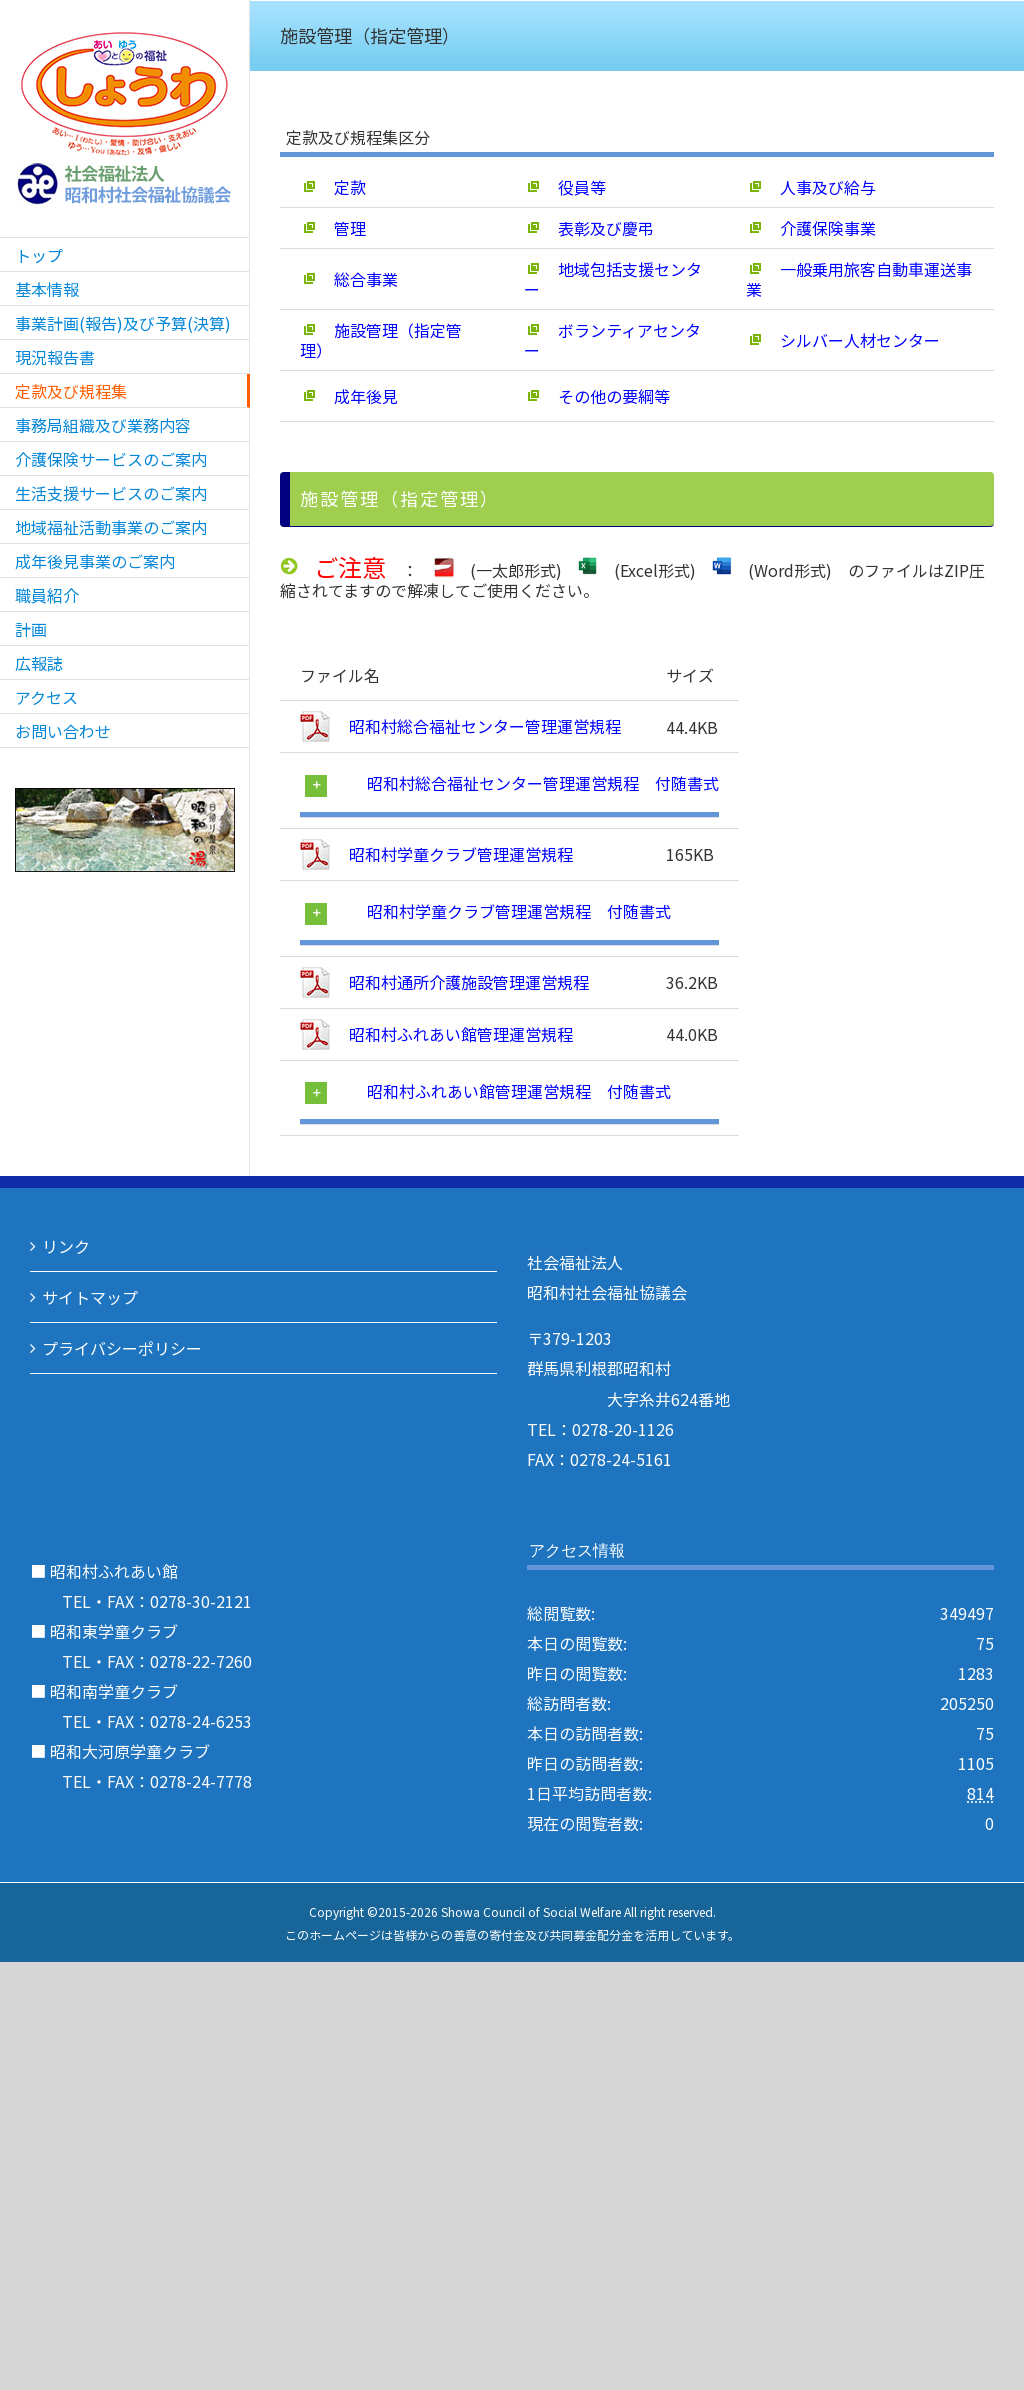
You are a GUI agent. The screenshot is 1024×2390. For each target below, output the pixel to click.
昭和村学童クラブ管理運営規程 (459, 854)
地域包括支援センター (613, 279)
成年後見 (349, 396)
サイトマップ (90, 1297)
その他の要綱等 (597, 396)
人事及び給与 (811, 187)
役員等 (565, 187)
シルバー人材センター (843, 340)
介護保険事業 (811, 228)
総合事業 (349, 279)
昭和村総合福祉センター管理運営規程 (483, 726)
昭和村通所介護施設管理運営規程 (467, 982)
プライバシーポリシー (122, 1348)
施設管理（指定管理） (381, 340)
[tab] (510, 785)
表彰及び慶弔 (589, 228)
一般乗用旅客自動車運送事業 (859, 279)
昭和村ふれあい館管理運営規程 (459, 1034)
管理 (333, 228)
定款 (333, 187)
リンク (66, 1246)
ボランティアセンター (612, 340)
